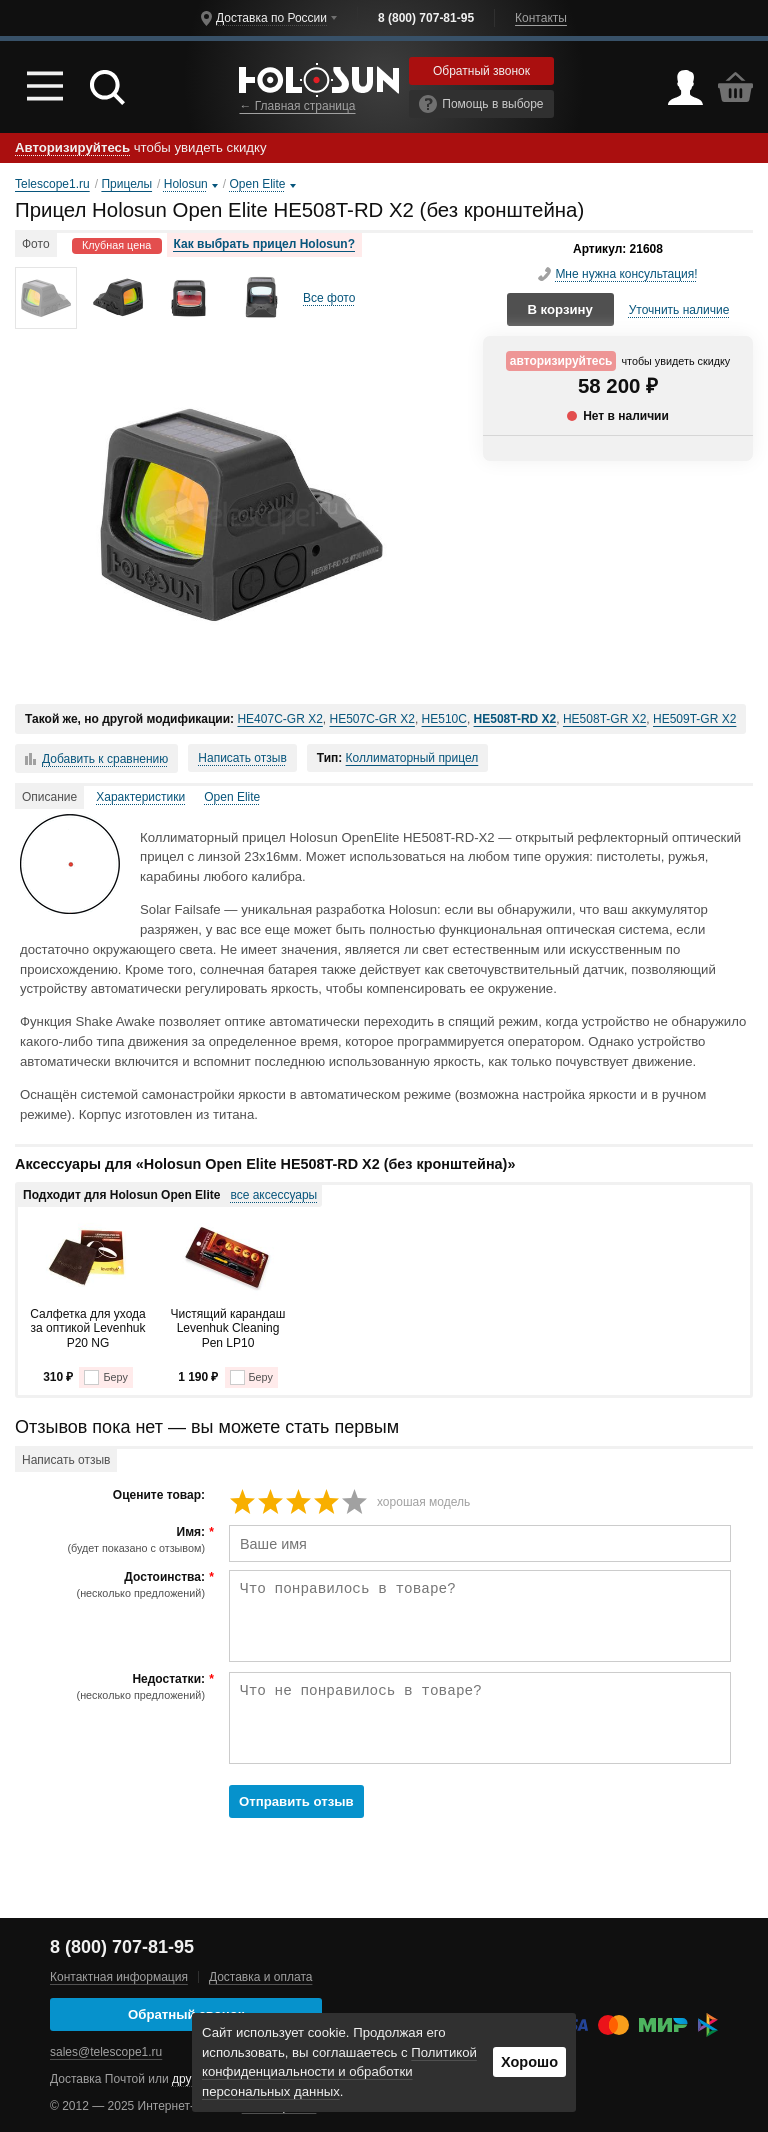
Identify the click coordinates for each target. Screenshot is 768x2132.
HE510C (444, 719)
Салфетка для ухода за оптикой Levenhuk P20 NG (87, 1328)
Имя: (112, 1540)
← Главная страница (297, 106)
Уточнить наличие (679, 310)
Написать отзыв (242, 758)
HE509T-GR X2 (694, 719)
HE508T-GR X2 (604, 719)
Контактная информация (119, 1977)
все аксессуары (273, 1195)
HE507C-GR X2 (372, 719)
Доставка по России (271, 18)
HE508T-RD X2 (515, 719)
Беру (105, 1377)
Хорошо (529, 2062)
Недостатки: (112, 1687)
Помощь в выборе (481, 104)
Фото (36, 244)
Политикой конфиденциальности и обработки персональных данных (339, 2072)
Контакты (541, 18)
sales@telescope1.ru (106, 2052)
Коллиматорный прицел (412, 758)
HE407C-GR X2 (279, 719)
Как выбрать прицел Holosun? (264, 244)
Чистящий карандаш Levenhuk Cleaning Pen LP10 (228, 1328)
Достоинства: (112, 1585)
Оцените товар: (159, 1495)
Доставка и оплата (261, 1977)
